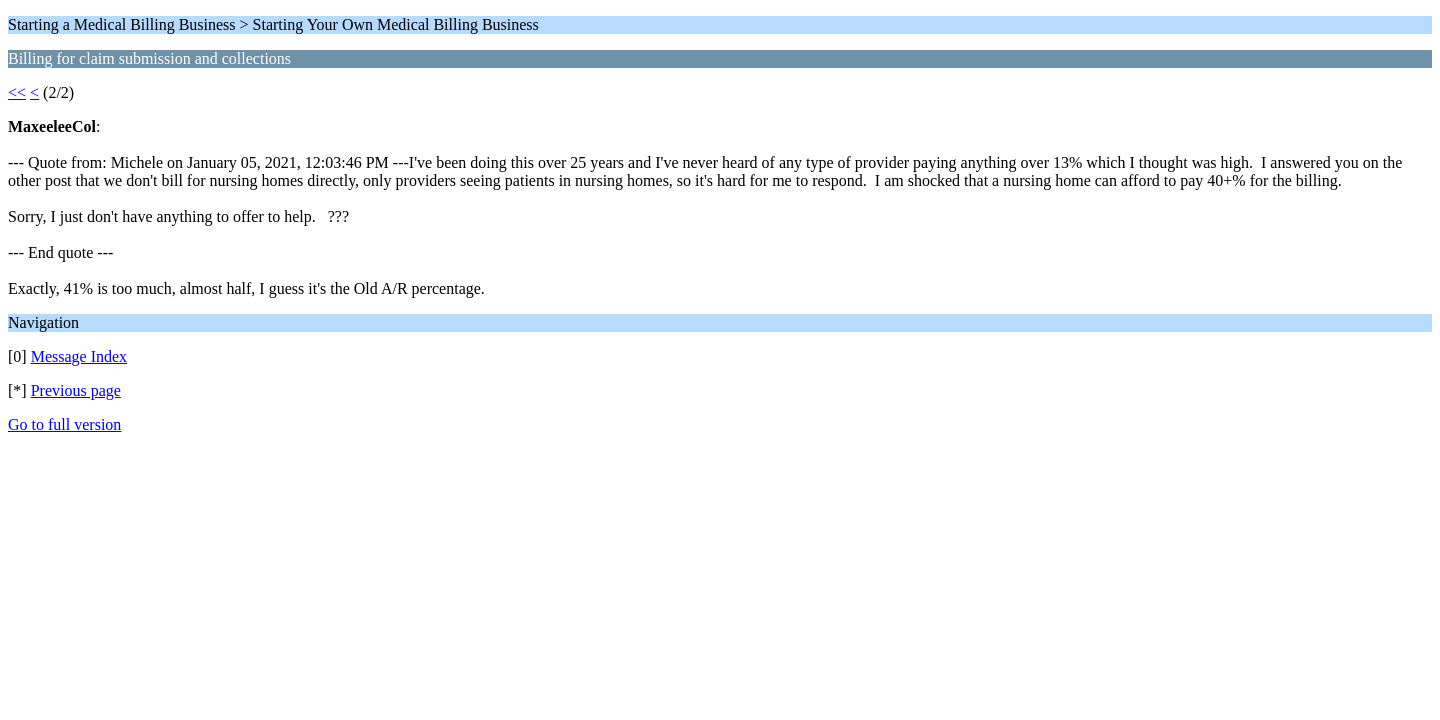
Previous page (76, 390)
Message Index (79, 356)
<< (17, 92)
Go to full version (64, 424)
